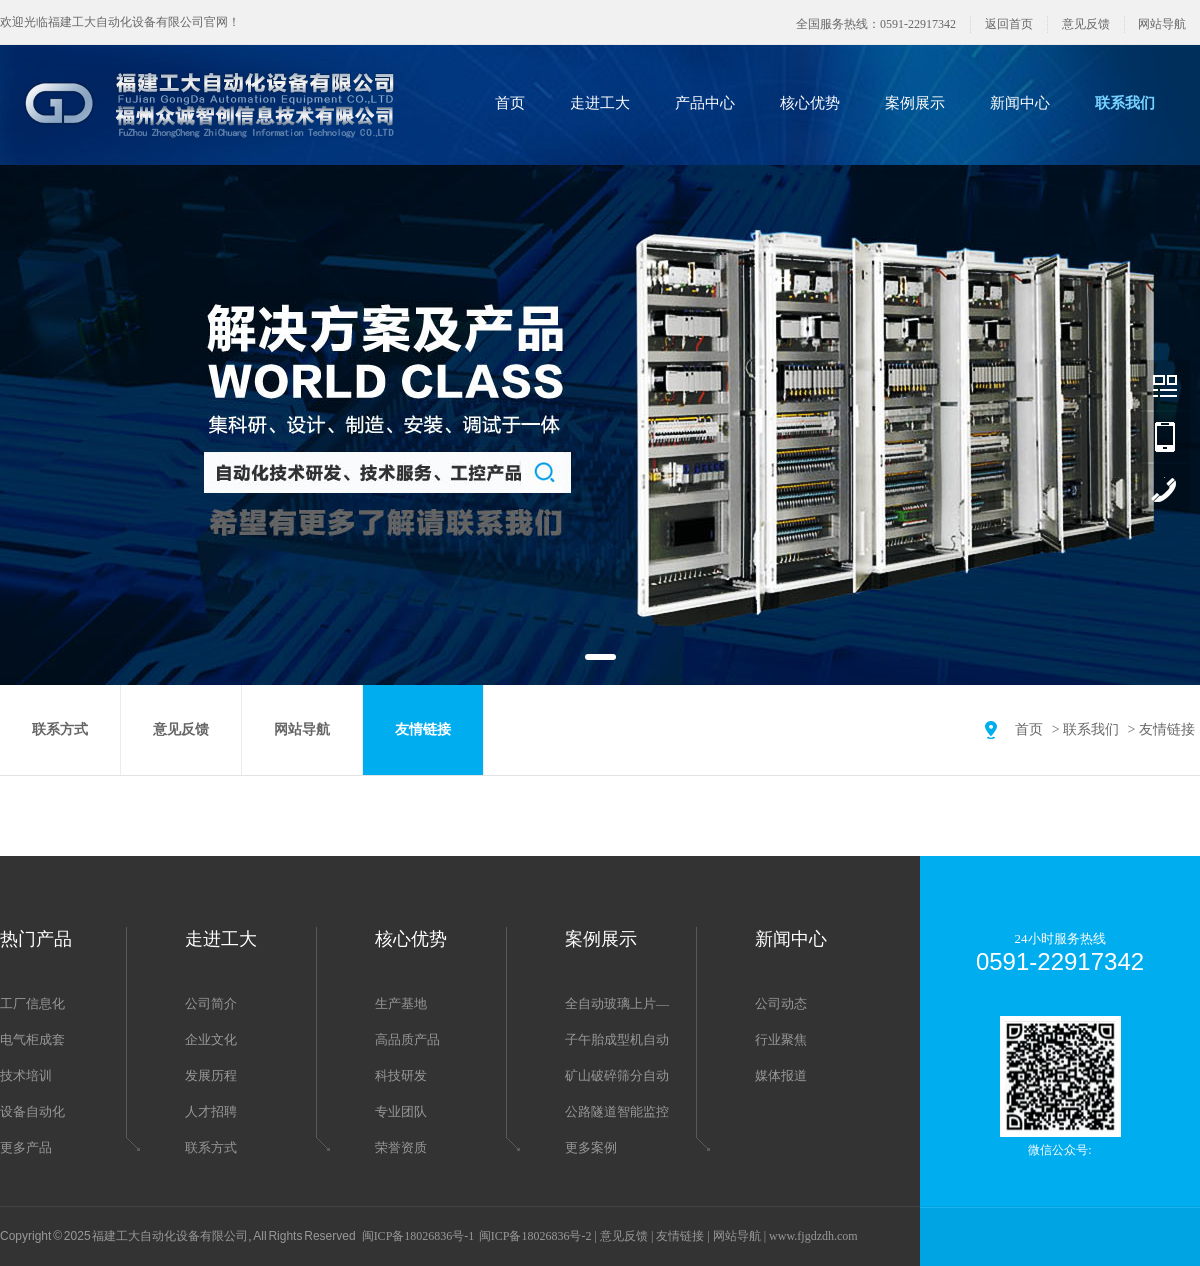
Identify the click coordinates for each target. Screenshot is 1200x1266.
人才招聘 (211, 1111)
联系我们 (1125, 103)
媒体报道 (781, 1075)
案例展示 (915, 103)
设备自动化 (32, 1111)
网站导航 (1162, 24)
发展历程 (211, 1075)
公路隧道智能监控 (617, 1111)
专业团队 (401, 1111)
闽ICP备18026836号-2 (535, 1236)
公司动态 (781, 1003)
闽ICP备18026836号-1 (418, 1236)
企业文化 (211, 1039)
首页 (510, 103)
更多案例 (591, 1147)
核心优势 (810, 103)
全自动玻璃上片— (617, 1003)
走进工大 (600, 103)
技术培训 (26, 1075)
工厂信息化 (32, 1003)
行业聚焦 (781, 1039)
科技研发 (401, 1075)
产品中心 (705, 103)
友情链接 (1167, 729)
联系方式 (60, 729)
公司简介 (211, 1003)
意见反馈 (1086, 24)
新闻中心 (1020, 103)
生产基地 (401, 1003)
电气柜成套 (32, 1039)
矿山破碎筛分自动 (617, 1075)
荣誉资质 (401, 1147)
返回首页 (1009, 24)
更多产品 (26, 1147)
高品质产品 (407, 1039)
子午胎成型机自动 (617, 1039)
